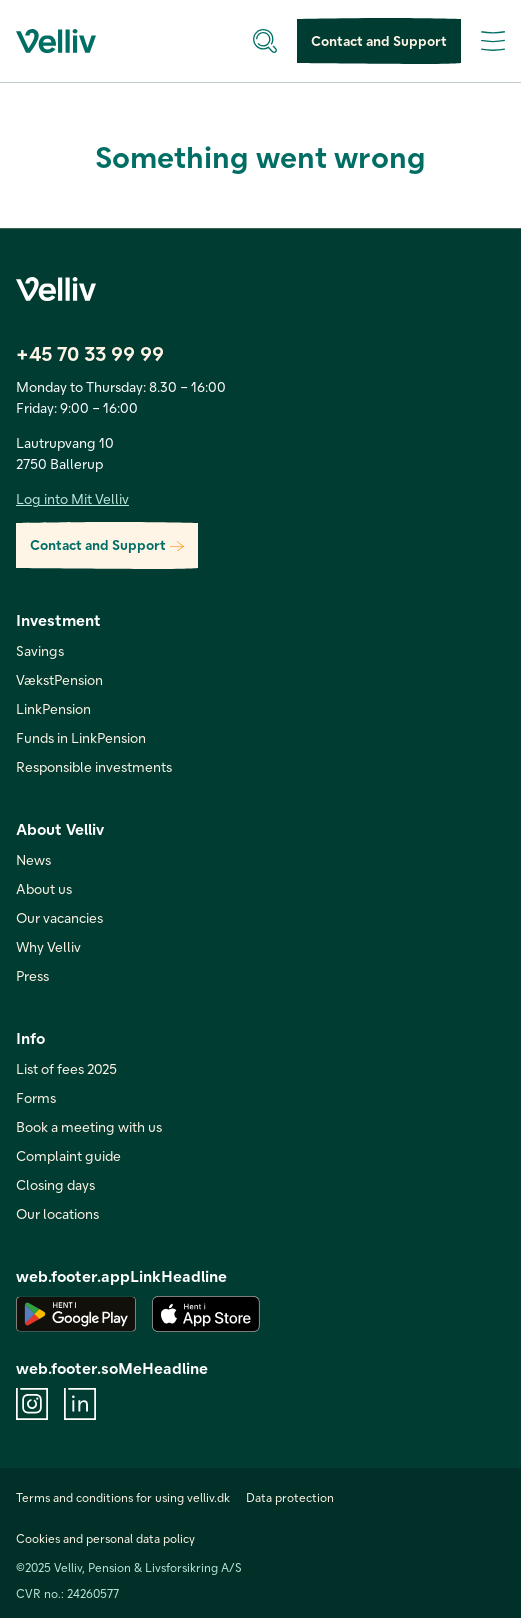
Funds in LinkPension (81, 737)
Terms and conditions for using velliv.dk (123, 1497)
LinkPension (53, 708)
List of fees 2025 (66, 1068)
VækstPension (59, 679)
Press (32, 975)
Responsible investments (94, 766)
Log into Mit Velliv (72, 498)
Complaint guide (68, 1155)
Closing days (55, 1184)
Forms (36, 1097)
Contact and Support (379, 41)
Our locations (57, 1213)
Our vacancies (59, 917)
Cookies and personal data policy (105, 1538)
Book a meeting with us (89, 1126)
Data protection (290, 1497)
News (33, 859)
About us (44, 888)
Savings (40, 650)
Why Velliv (48, 946)
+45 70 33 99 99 (90, 353)
